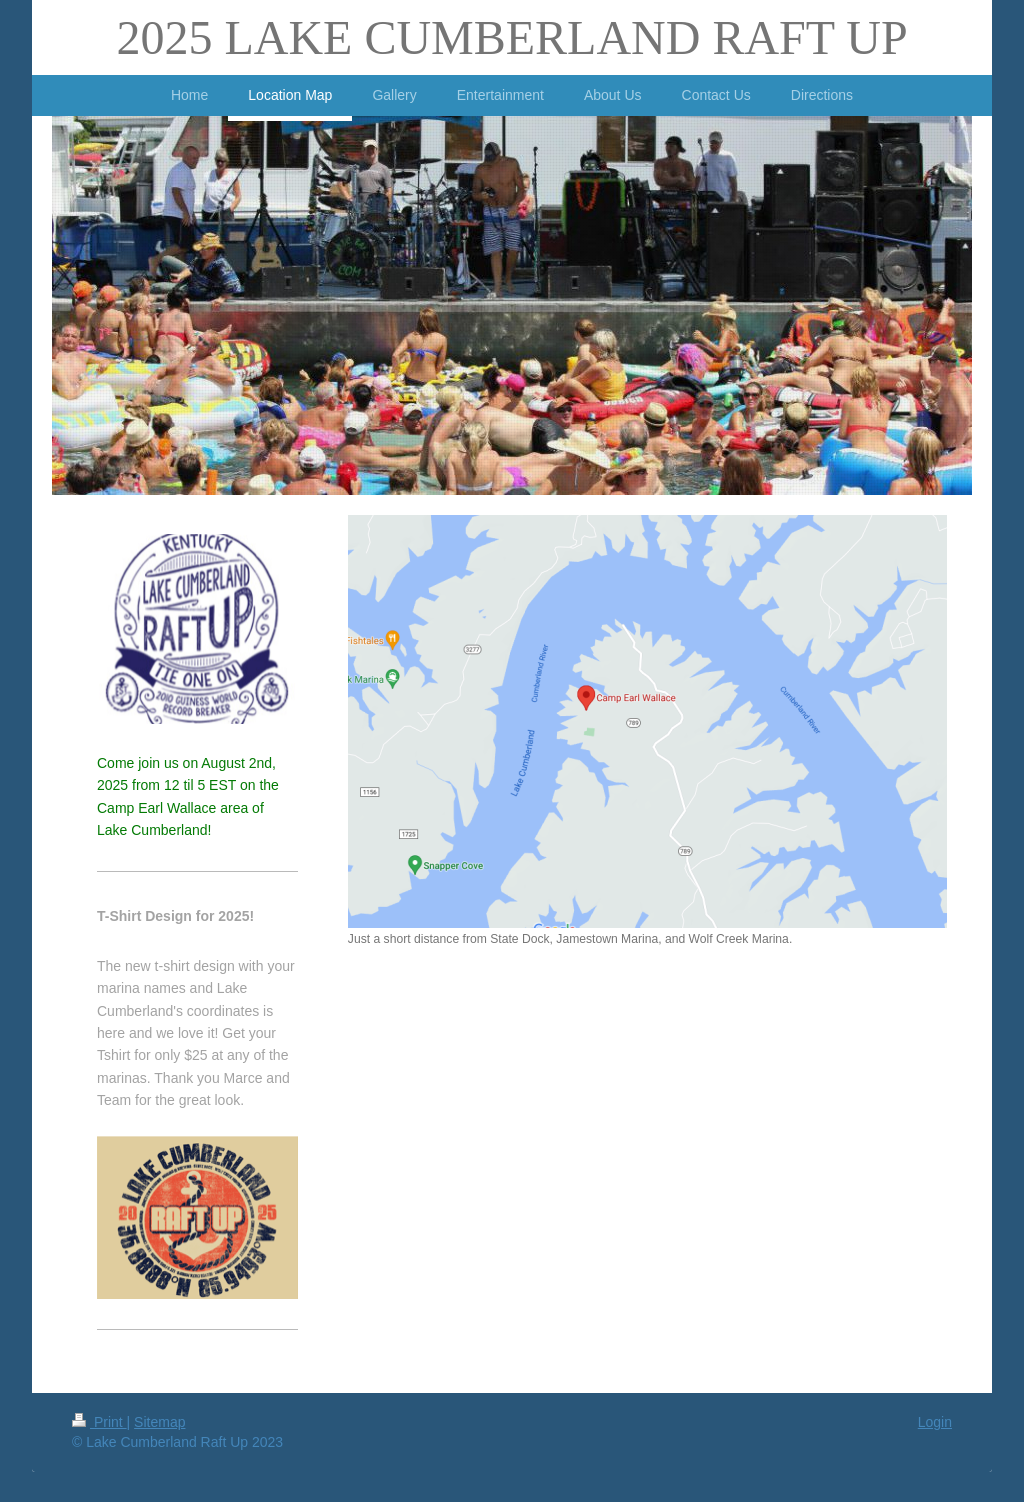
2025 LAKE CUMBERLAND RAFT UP (511, 37)
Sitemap (159, 1422)
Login (935, 1422)
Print (99, 1422)
